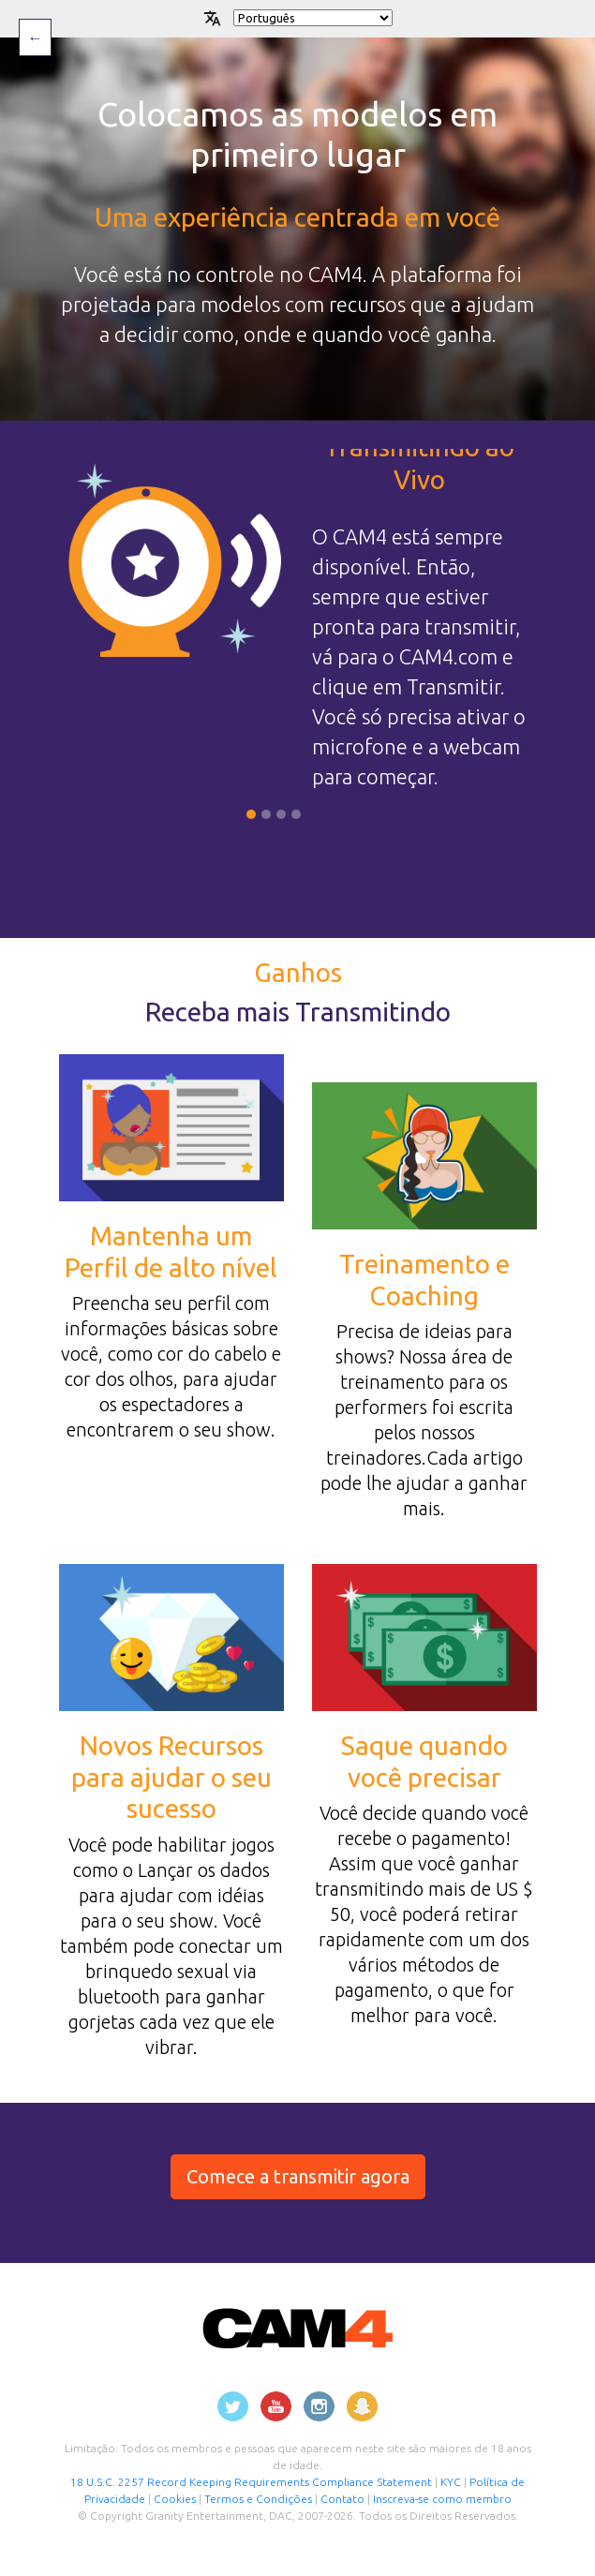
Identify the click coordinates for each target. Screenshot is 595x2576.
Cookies (176, 2499)
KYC (452, 2482)
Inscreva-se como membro (442, 2499)
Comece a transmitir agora (297, 2176)
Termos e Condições (258, 2499)
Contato (342, 2499)
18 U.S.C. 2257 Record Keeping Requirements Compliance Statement (251, 2482)
